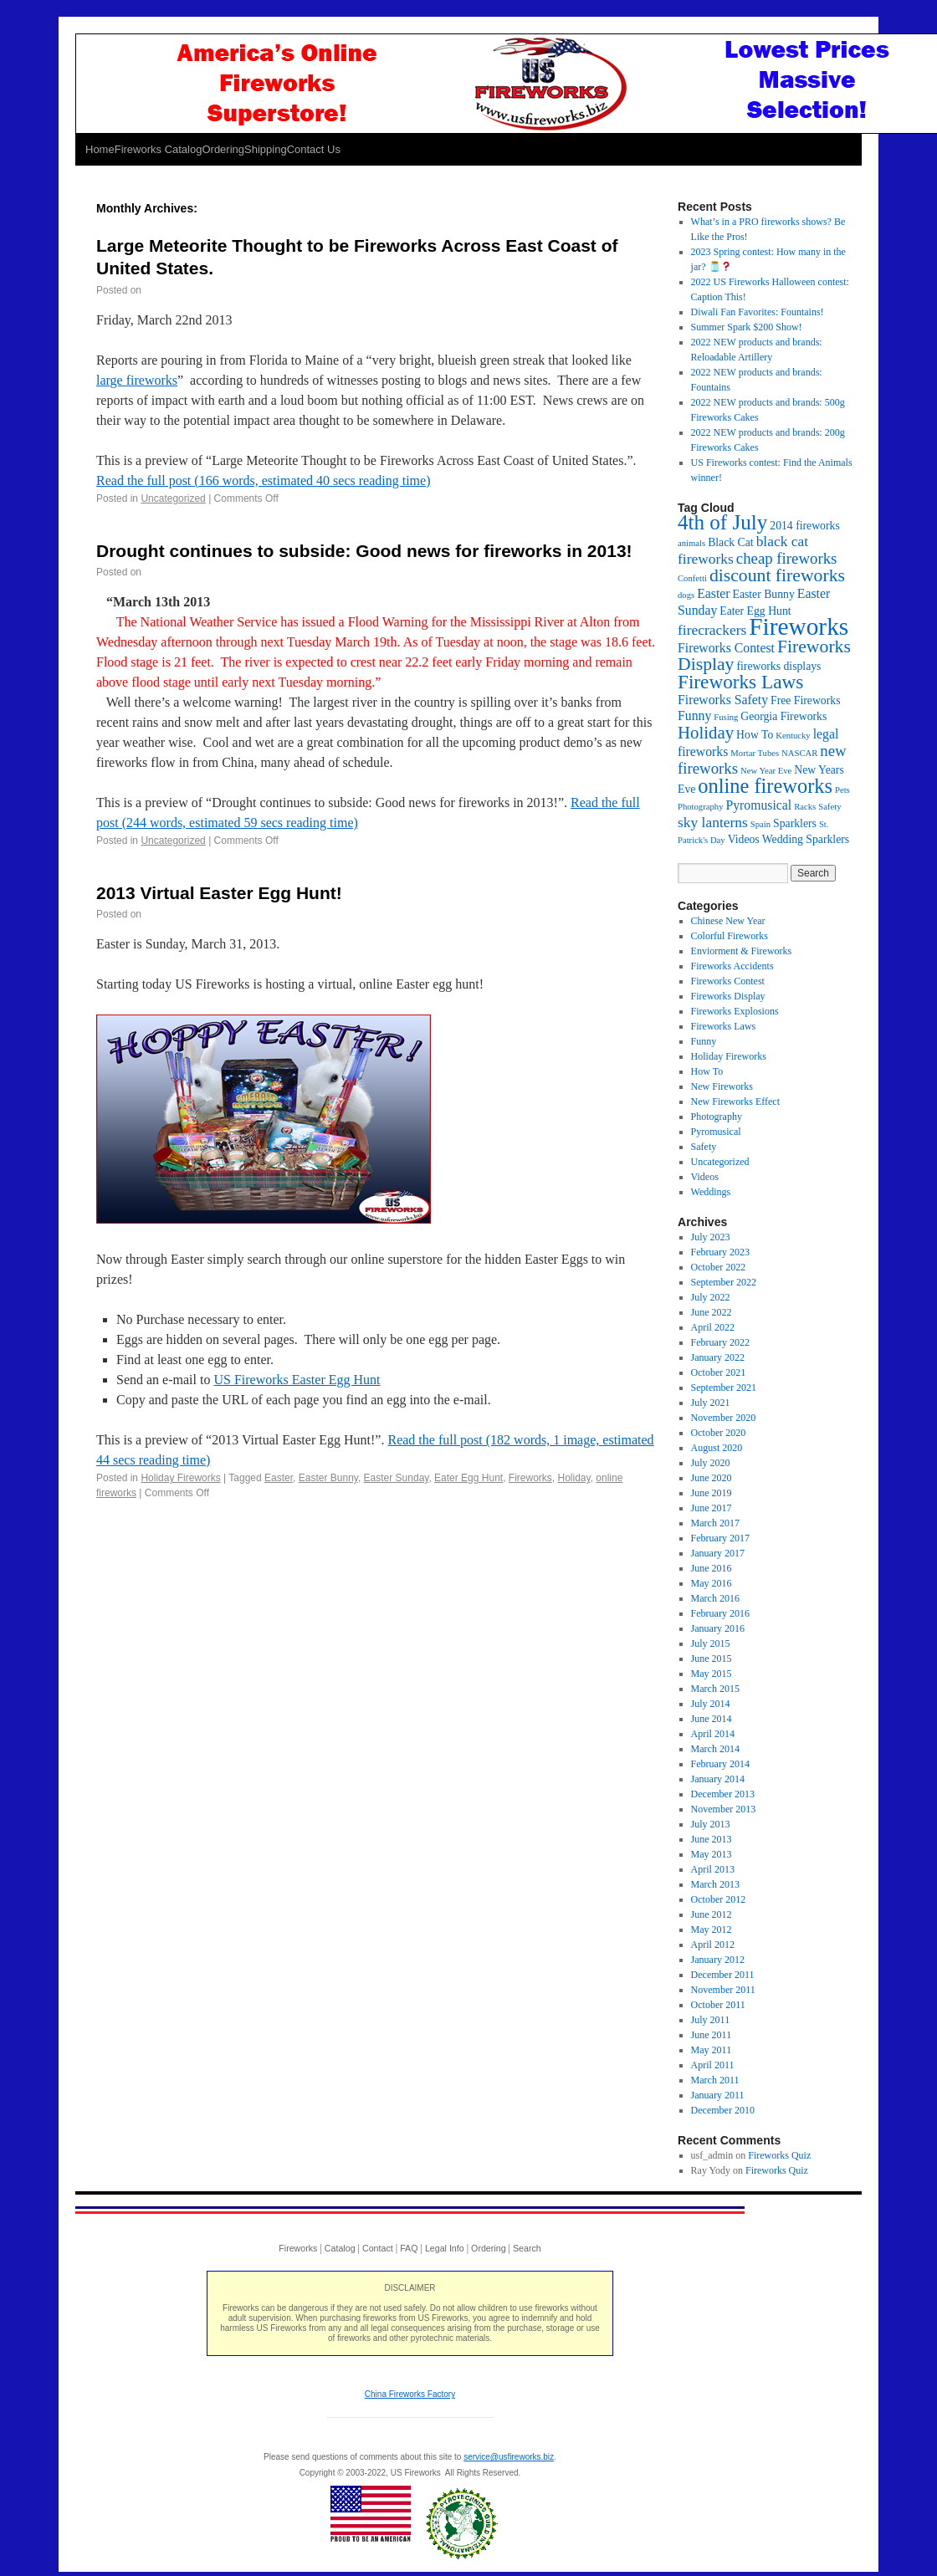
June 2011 (711, 2035)
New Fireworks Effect (735, 1101)
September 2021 (723, 1387)
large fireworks (136, 380)
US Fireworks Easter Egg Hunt (296, 1379)
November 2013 (723, 1809)
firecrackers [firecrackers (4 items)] (712, 629)
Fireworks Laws (723, 1026)
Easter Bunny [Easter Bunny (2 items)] (764, 594)
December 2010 (723, 2110)
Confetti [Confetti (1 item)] (692, 578)
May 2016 (711, 1583)
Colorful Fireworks (729, 936)
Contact (377, 2248)
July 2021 (710, 1402)
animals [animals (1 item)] (691, 543)
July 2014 (710, 1704)
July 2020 (710, 1463)
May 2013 (711, 1854)
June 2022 (711, 1312)
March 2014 (715, 1749)
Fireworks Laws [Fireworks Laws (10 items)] (740, 682)
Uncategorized (173, 498)
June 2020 (711, 1478)
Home (100, 149)
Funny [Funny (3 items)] (694, 715)
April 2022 (713, 1327)
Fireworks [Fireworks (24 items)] (798, 626)
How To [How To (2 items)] (754, 734)
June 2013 (711, 1839)
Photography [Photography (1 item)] (700, 806)
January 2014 (718, 1779)
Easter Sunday (396, 1478)
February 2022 (720, 1342)
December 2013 (723, 1794)
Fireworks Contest (728, 981)
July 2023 (710, 1237)
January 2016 (718, 1628)
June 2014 (711, 1719)
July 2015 (710, 1643)
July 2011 (710, 2020)
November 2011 (723, 1990)
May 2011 (711, 2050)
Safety (704, 1147)
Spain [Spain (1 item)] (760, 824)
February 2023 (720, 1252)
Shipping (265, 149)
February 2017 (720, 1538)
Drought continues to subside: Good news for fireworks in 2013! (364, 550)
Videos (705, 1177)
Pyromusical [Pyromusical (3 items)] (758, 805)
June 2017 (711, 1508)
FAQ (408, 2248)
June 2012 (711, 1914)
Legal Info (444, 2248)
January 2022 (718, 1357)
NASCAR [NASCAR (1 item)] (799, 753)
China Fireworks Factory (410, 2394)
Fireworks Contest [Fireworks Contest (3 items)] (726, 648)
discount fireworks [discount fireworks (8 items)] (777, 575)
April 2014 (713, 1734)
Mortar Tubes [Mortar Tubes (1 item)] (754, 753)
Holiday (574, 1478)
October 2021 (718, 1372)
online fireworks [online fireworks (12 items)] (765, 785)
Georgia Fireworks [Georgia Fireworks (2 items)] (783, 716)
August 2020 (717, 1448)
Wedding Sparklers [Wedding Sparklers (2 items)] (805, 839)
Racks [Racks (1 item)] (805, 806)
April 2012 (713, 1944)
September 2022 (723, 1282)
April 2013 (713, 1869)
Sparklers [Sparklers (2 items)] (795, 823)
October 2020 (718, 1433)
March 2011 (715, 2080)
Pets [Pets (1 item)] (842, 790)
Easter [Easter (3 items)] (713, 593)
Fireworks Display (728, 996)
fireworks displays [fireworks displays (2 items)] (778, 666)
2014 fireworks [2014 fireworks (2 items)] (804, 525)
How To (707, 1071)
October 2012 (718, 1899)
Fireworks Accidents (732, 966)
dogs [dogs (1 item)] (686, 595)
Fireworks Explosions (735, 1011)
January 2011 (718, 2095)
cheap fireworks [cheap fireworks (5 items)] (786, 558)
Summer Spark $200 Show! (746, 327)
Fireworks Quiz (779, 2155)
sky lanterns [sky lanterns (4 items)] (713, 822)
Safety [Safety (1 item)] (829, 806)
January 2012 (718, 1959)
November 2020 (723, 1417)
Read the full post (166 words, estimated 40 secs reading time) (263, 480)
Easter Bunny (328, 1478)
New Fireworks (722, 1086)
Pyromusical (716, 1131)
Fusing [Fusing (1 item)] (726, 717)
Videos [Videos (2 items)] (744, 839)
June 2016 (711, 1568)
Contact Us (313, 149)
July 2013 (710, 1824)
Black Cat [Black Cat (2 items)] (730, 542)
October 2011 (718, 2005)
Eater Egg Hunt (468, 1478)
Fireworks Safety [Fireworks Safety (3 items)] (723, 700)
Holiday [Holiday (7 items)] (706, 733)
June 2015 (711, 1658)
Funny (704, 1041)
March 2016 (715, 1598)
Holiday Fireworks (180, 1478)
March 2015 (715, 1688)
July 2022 (710, 1297)
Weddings (711, 1192)
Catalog (340, 2248)
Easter (278, 1478)
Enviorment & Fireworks (741, 951)
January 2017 (718, 1553)
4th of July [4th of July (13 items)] (722, 522)
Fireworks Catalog (158, 149)
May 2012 (711, 1929)
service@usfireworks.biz (508, 2456)
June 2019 (711, 1493)
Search (527, 2248)
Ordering (223, 149)
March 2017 (715, 1523)
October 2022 (718, 1267)
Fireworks (530, 1478)
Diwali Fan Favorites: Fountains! (757, 312)
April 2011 (713, 2065)
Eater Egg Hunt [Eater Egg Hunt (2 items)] (755, 611)
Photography (716, 1116)
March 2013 (715, 1884)
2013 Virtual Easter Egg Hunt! (219, 892)
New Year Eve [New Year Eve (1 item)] (765, 770)
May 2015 (711, 1673)
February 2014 (720, 1764)
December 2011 (723, 1975)
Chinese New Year (728, 921)
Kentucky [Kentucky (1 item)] (793, 735)
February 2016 (720, 1613)
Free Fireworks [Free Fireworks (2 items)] (805, 700)
